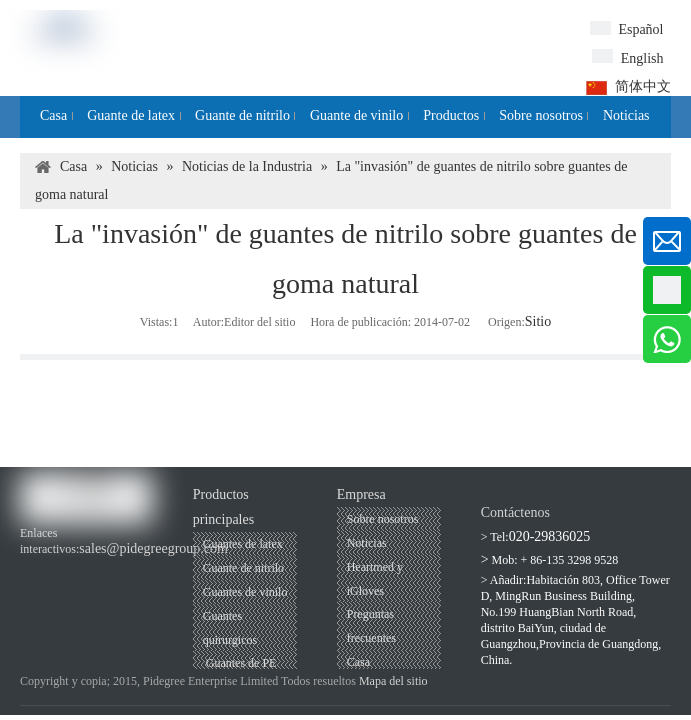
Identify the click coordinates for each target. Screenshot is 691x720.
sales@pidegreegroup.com (153, 548)
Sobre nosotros (383, 519)
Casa (358, 662)
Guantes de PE (240, 663)
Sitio (538, 321)
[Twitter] (133, 569)
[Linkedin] (99, 569)
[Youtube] (66, 569)
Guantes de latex (243, 544)
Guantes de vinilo (245, 592)
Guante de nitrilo (243, 568)
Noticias (367, 543)
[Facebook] (32, 569)
